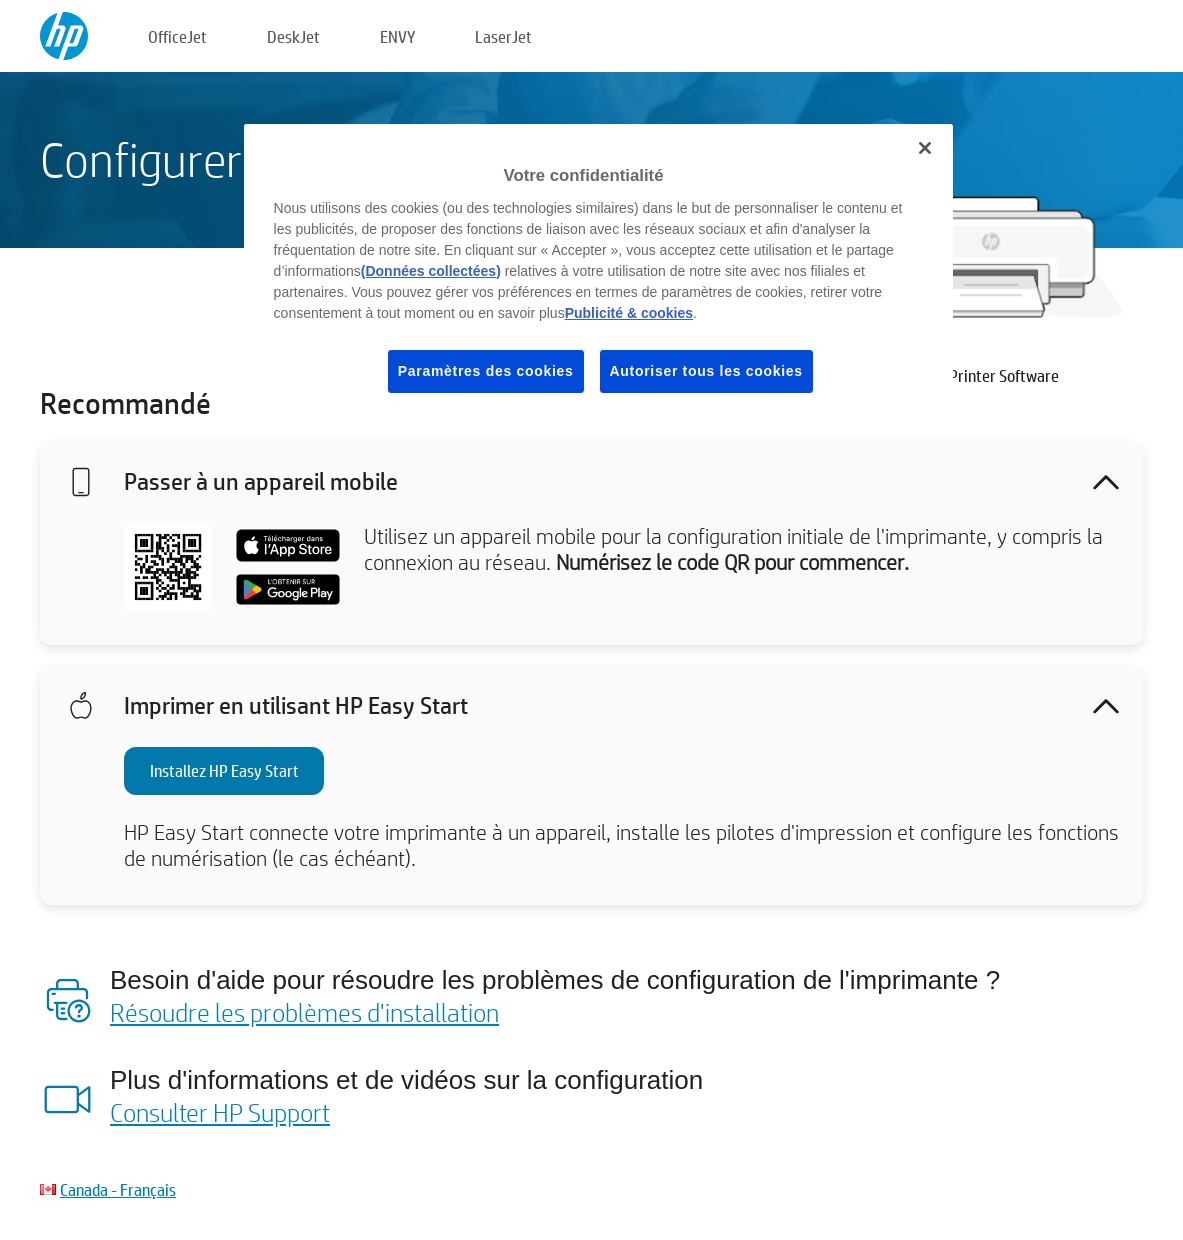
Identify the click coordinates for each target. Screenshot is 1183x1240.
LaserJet (503, 36)
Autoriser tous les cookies (706, 371)
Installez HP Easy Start (224, 770)
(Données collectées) (431, 271)
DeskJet (293, 36)
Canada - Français (118, 1189)
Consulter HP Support (220, 1112)
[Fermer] (925, 148)
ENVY (397, 36)
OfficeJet (177, 36)
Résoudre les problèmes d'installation (304, 1012)
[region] (599, 274)
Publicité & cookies (629, 313)
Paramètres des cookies (486, 371)
